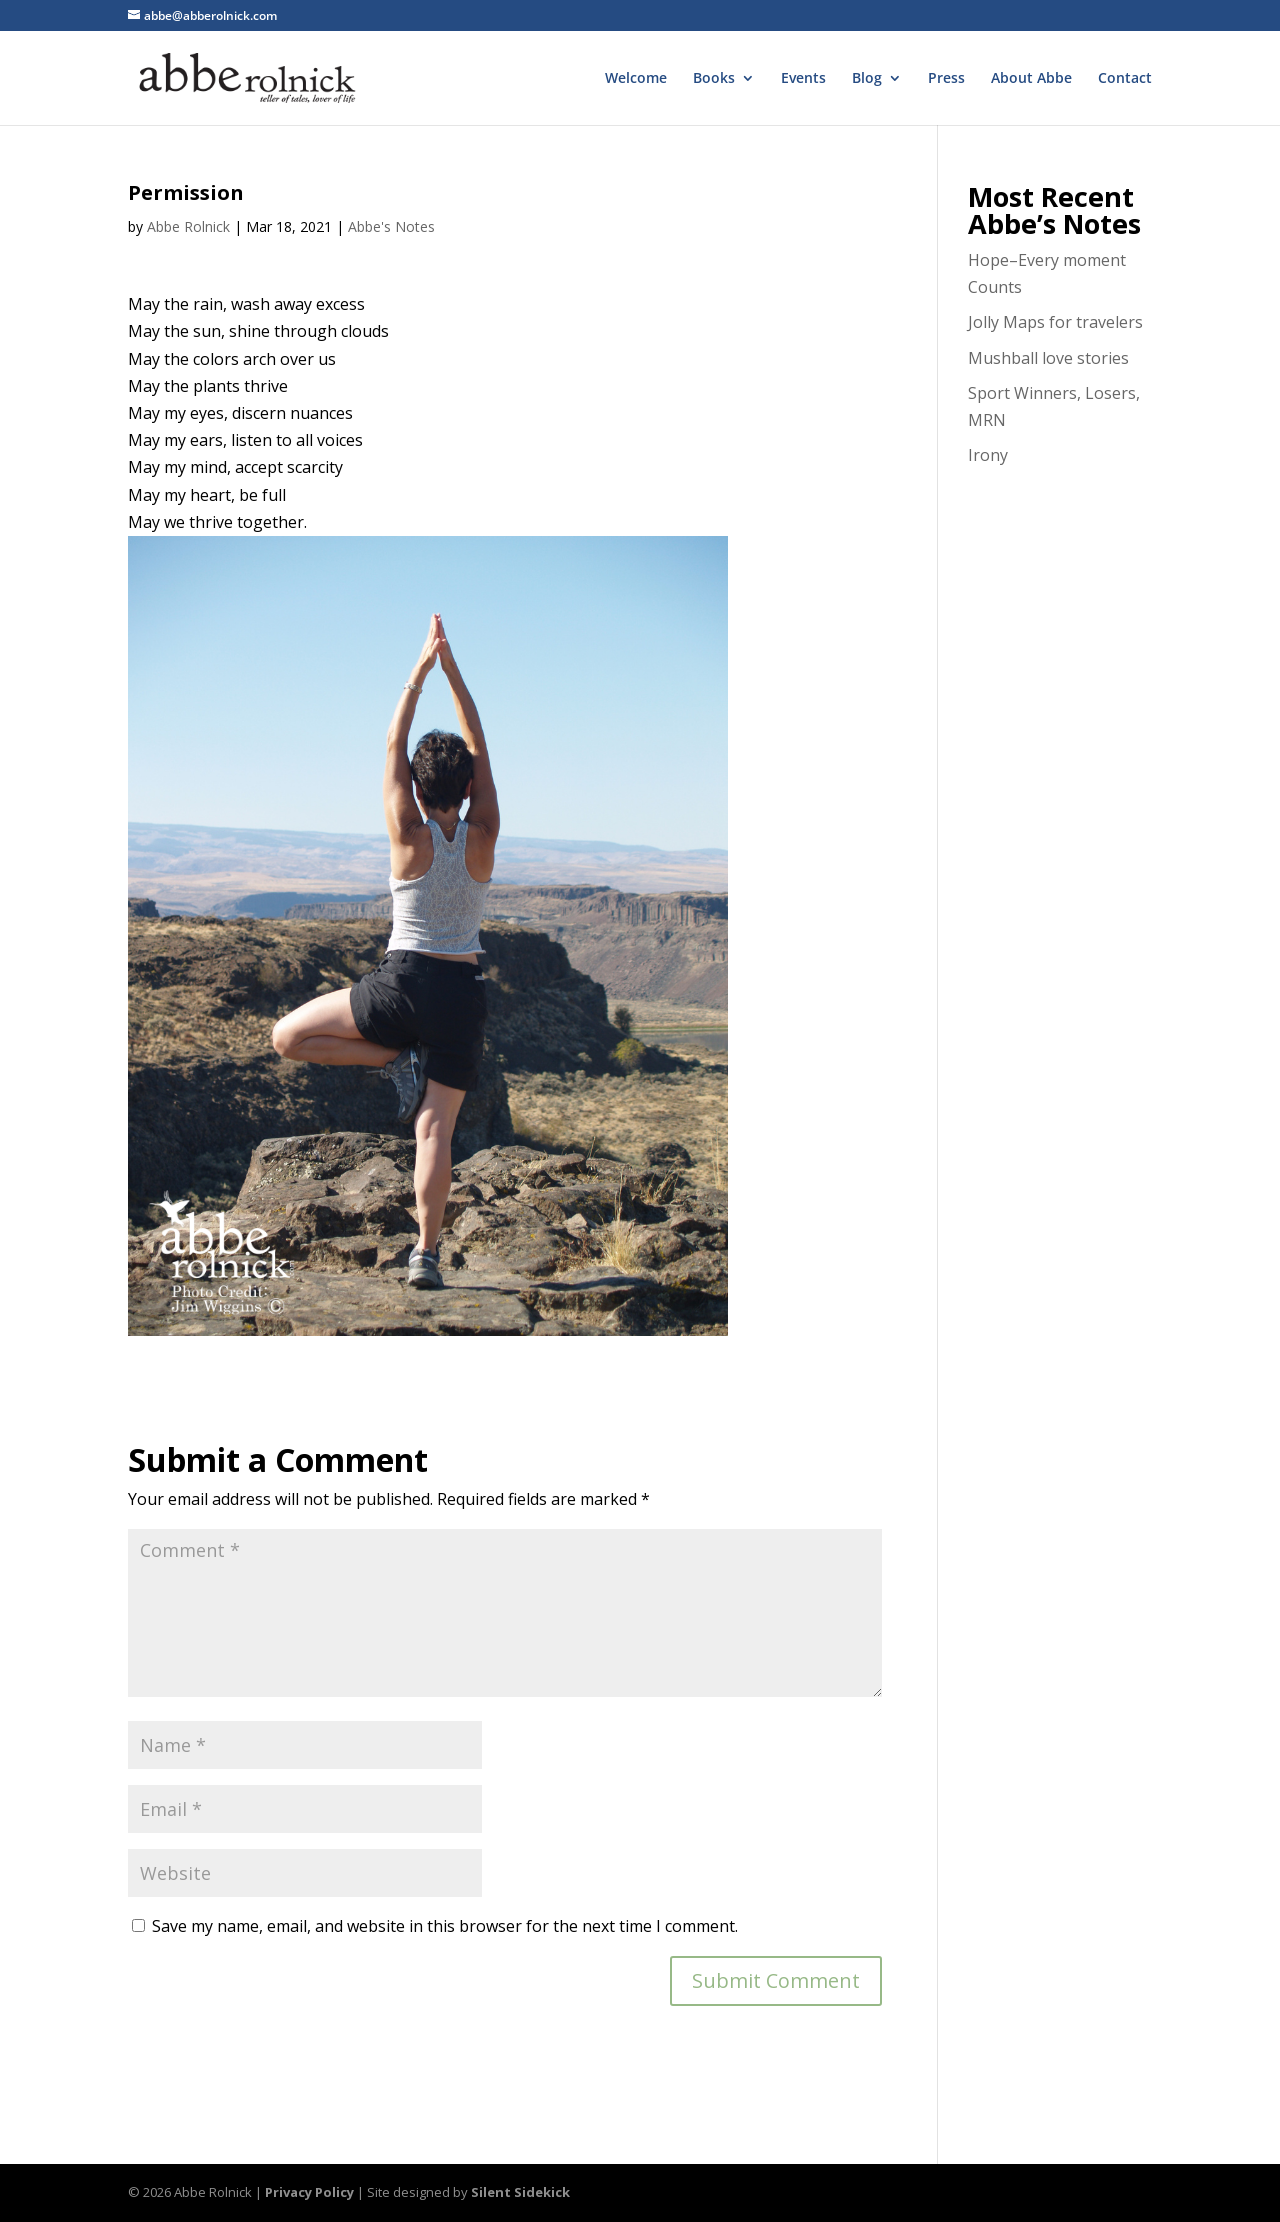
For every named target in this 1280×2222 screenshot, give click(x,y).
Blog (867, 79)
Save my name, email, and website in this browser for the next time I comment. (445, 1926)
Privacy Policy (309, 2192)
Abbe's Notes (391, 226)
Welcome (636, 79)
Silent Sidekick (520, 2192)
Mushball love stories (1048, 358)
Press (946, 79)
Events (803, 79)
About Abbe (1031, 79)
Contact (1125, 79)
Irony (988, 455)
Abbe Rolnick (188, 226)
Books (714, 79)
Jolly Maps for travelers (1055, 322)
